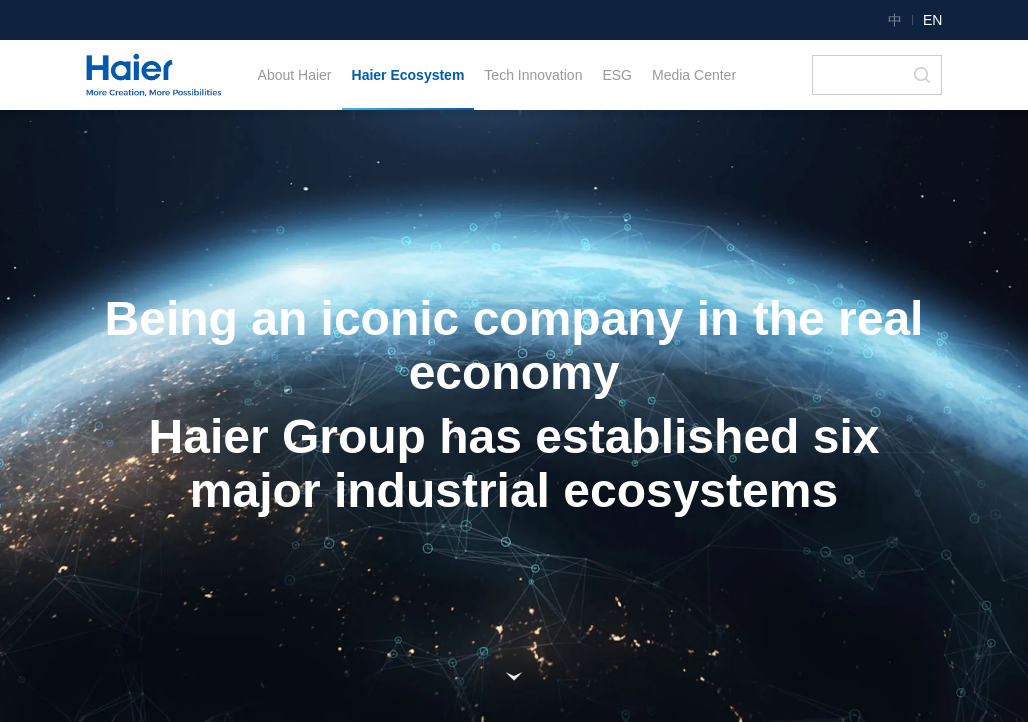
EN (932, 20)
